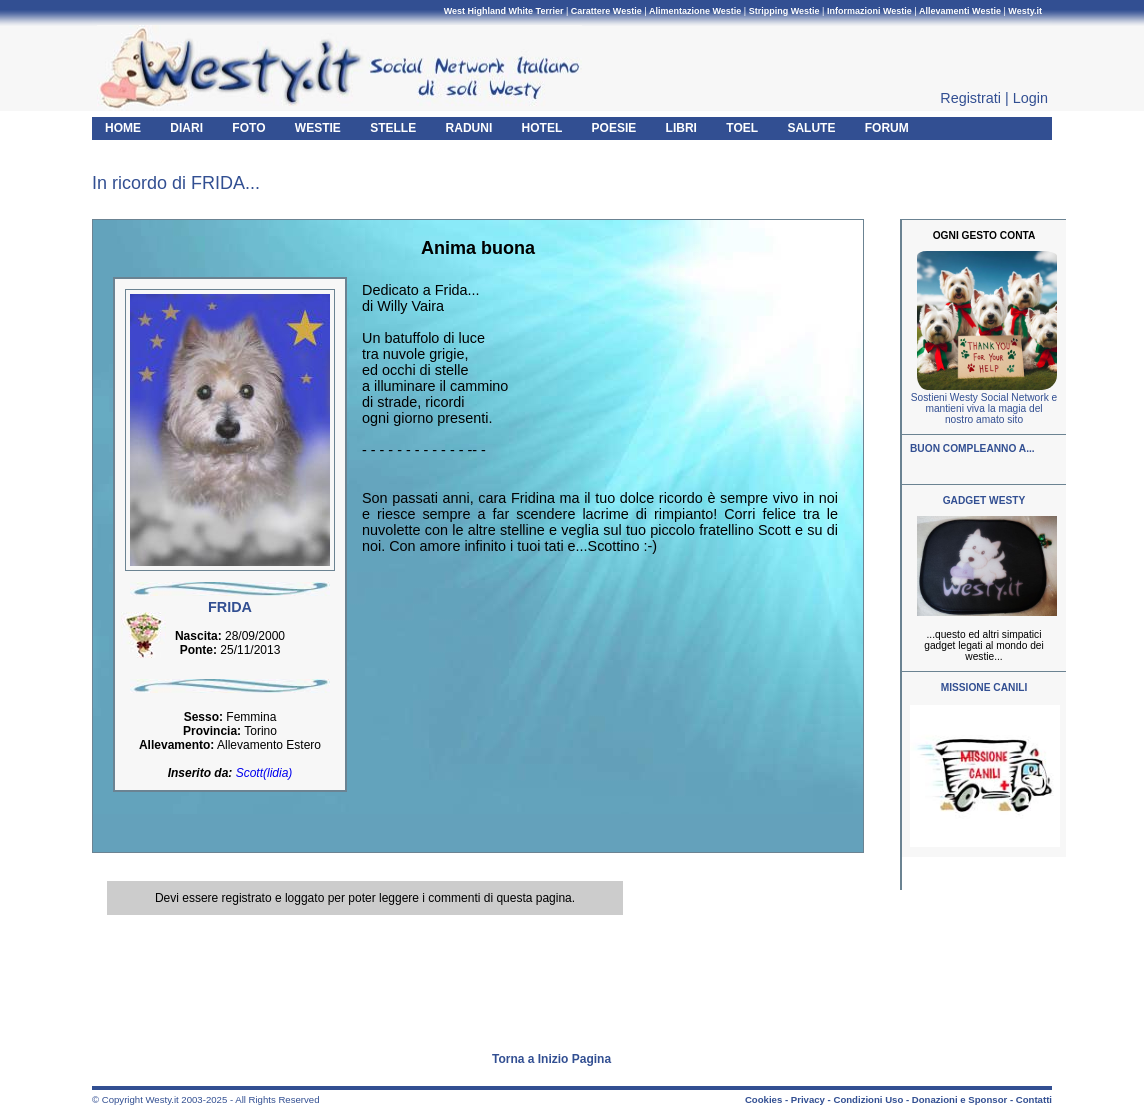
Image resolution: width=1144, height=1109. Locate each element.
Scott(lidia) (264, 773)
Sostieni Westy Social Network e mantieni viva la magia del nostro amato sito (984, 408)
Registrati (970, 98)
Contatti (1034, 1099)
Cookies (763, 1099)
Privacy (808, 1099)
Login (1030, 98)
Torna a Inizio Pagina (551, 1059)
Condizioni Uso (868, 1099)
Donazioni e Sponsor (959, 1099)
